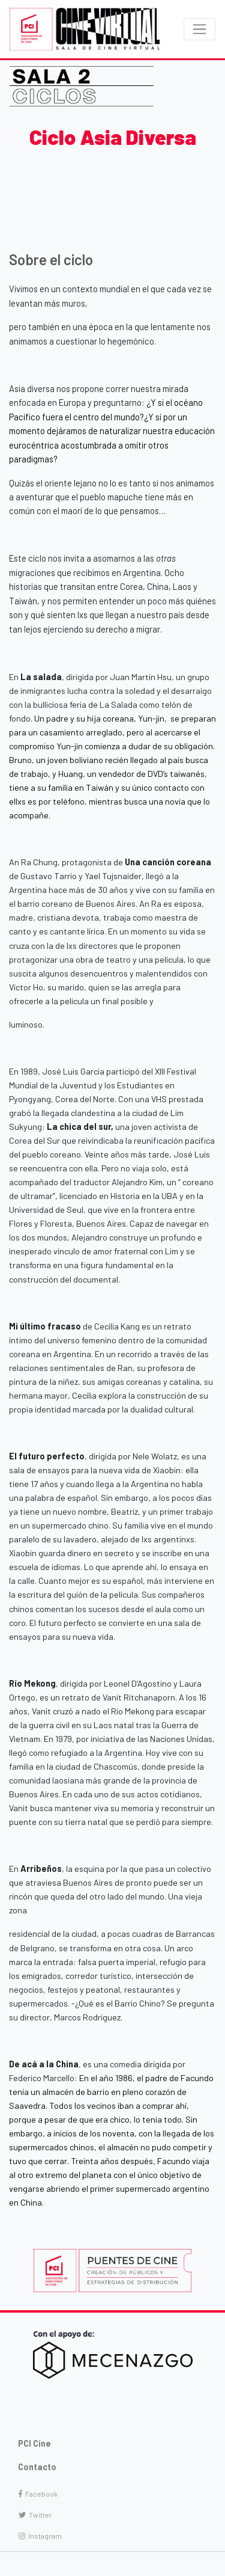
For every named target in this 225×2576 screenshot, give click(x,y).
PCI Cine (34, 2443)
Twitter (35, 2514)
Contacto (37, 2467)
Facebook (38, 2493)
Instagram (40, 2536)
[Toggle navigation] (199, 29)
